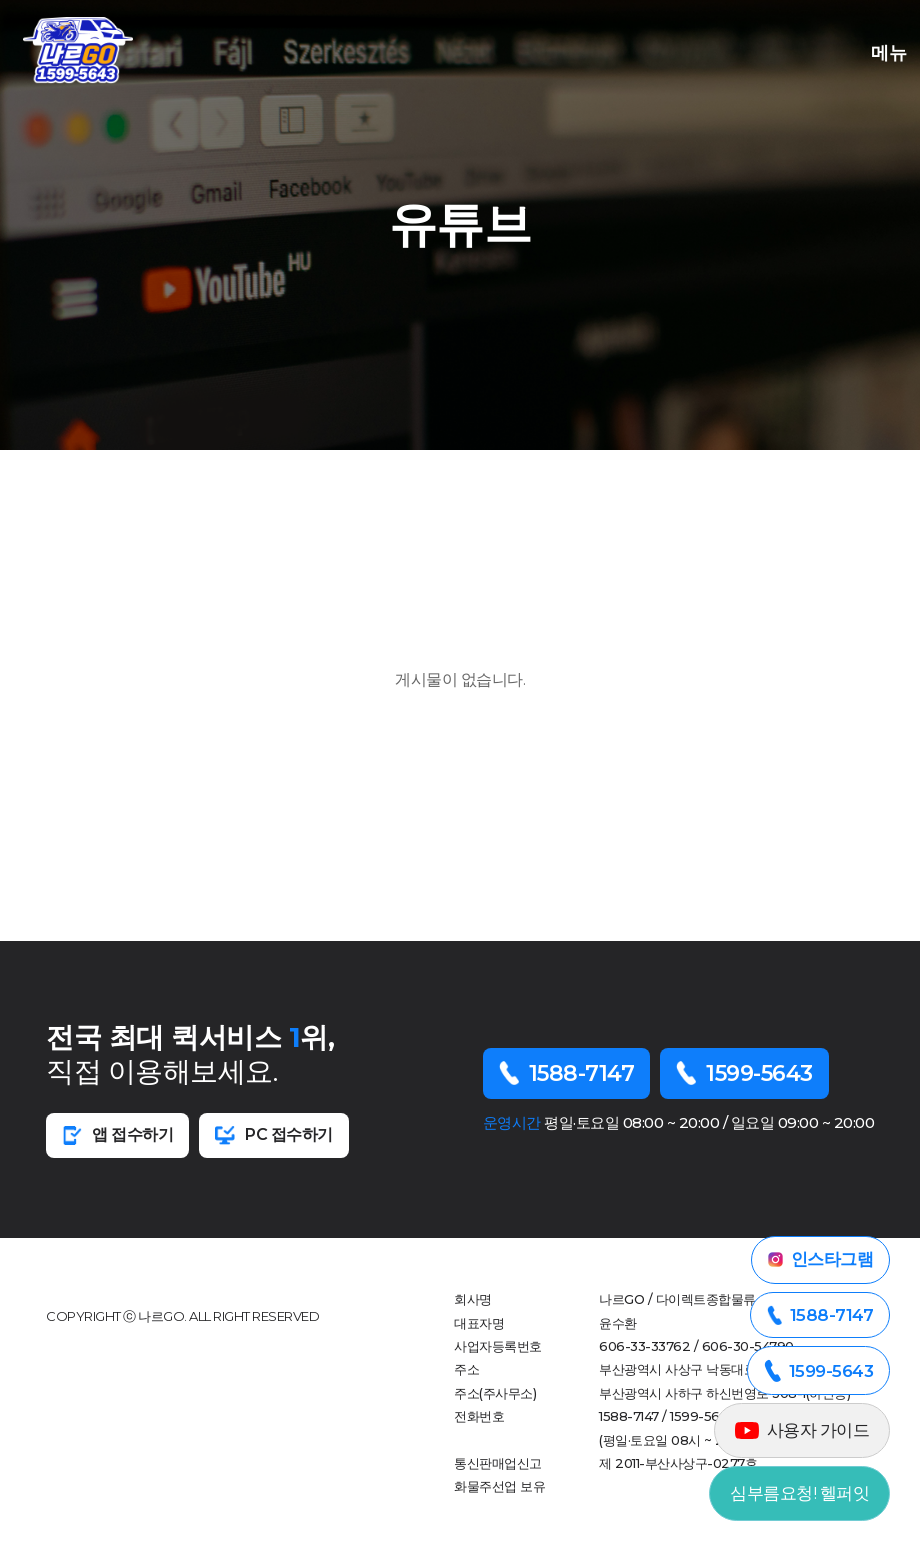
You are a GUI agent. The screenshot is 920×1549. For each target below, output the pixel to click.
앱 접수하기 (117, 1135)
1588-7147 (567, 1073)
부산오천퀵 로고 (78, 50)
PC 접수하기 (274, 1135)
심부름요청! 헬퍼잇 (799, 1493)
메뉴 (884, 50)
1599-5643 (744, 1073)
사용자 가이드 (802, 1430)
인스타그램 (821, 1259)
